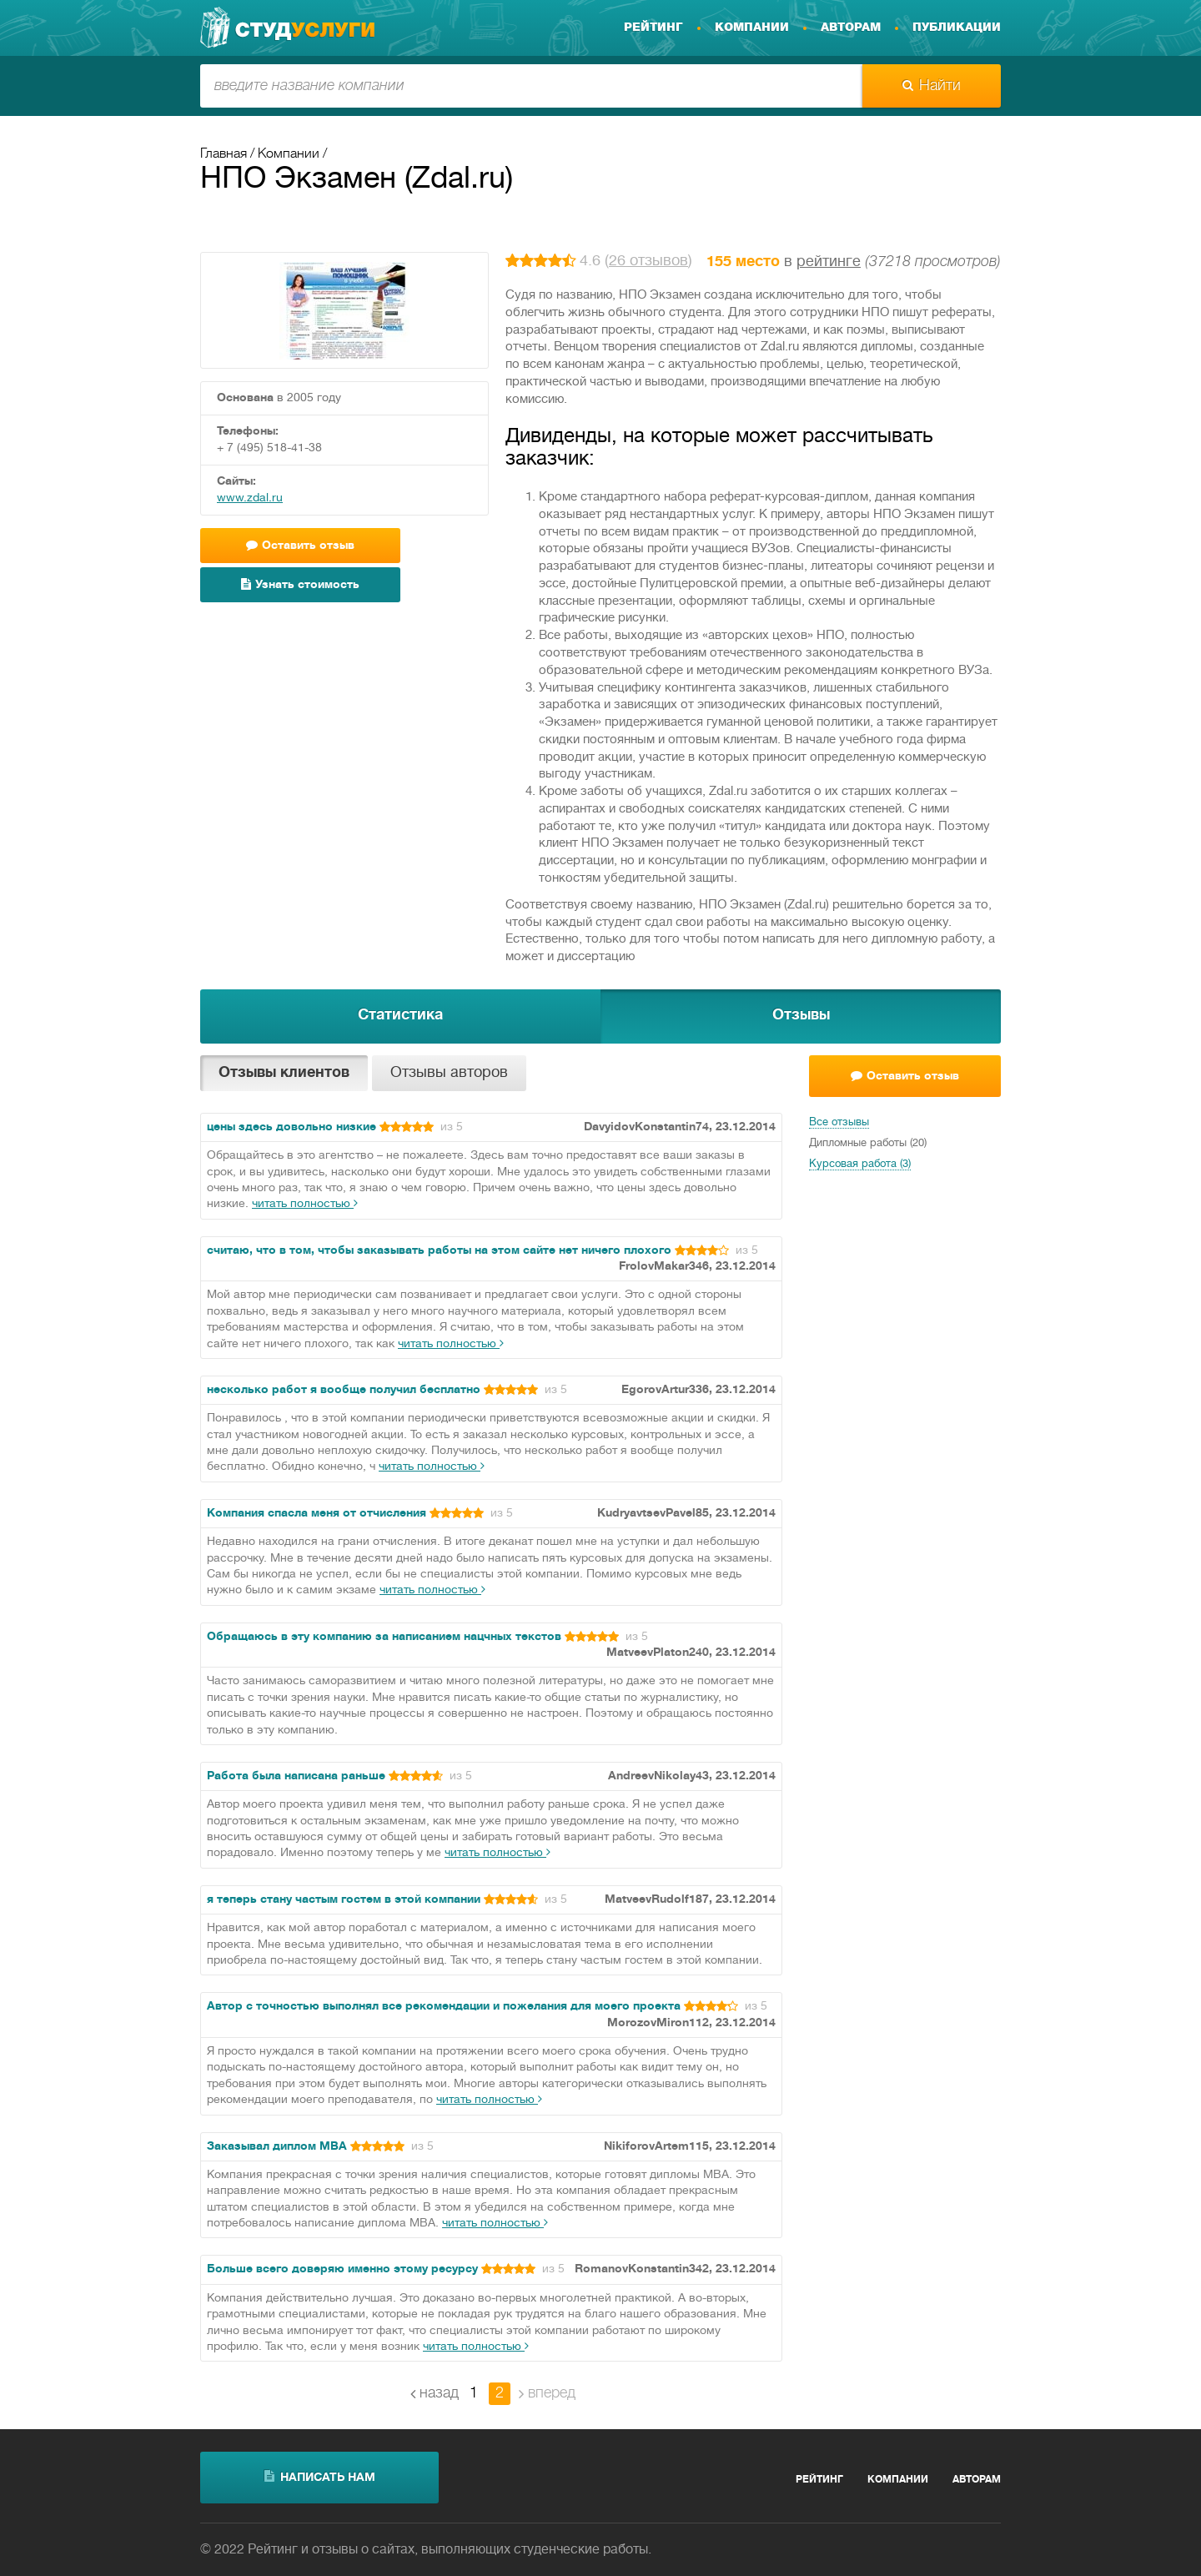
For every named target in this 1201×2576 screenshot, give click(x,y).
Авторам (851, 28)
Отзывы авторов (449, 1073)
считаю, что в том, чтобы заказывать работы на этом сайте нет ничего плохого (439, 1250)
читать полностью (305, 1204)
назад (434, 2393)
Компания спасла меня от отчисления (316, 1513)
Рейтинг (653, 28)
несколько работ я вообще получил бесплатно (343, 1390)
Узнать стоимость (300, 584)
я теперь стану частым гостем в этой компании (343, 1899)
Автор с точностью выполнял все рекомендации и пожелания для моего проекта (444, 2006)
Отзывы (801, 1016)
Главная (223, 154)
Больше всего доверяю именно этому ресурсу (342, 2269)
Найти (931, 86)
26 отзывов (648, 261)
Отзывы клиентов (284, 1073)
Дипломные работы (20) (868, 1144)
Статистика (400, 1016)
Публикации (956, 28)
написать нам (319, 2476)
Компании (752, 28)
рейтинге (828, 262)
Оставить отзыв (300, 545)
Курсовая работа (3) (860, 1165)
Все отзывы (839, 1123)
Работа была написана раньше (296, 1776)
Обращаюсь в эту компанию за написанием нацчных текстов (384, 1637)
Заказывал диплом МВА (277, 2146)
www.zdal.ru (250, 498)
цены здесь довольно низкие (291, 1127)
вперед (547, 2393)
